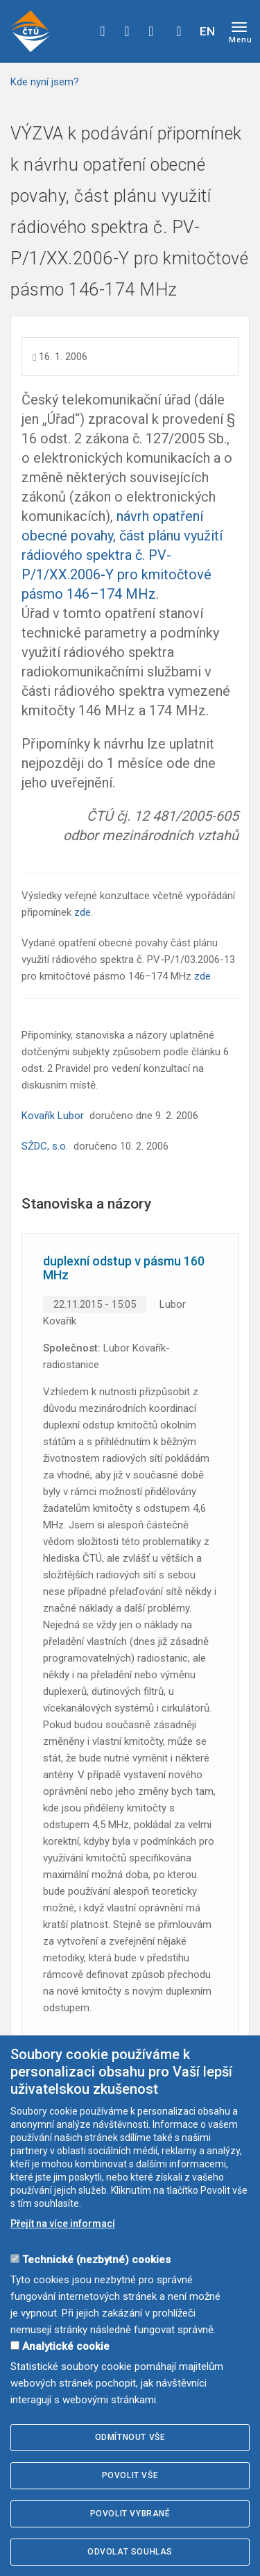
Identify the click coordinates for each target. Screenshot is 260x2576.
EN (207, 31)
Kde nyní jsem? (44, 82)
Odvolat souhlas (130, 2552)
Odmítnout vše (130, 2437)
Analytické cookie (66, 2346)
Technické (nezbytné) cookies (96, 2259)
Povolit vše (130, 2475)
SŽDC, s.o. (44, 1146)
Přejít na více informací (62, 2223)
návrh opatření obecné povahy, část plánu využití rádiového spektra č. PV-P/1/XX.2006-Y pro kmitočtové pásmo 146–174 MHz (122, 555)
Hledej (179, 31)
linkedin (151, 31)
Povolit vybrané (130, 2513)
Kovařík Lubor (52, 1115)
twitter (127, 31)
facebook (103, 31)
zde (82, 912)
